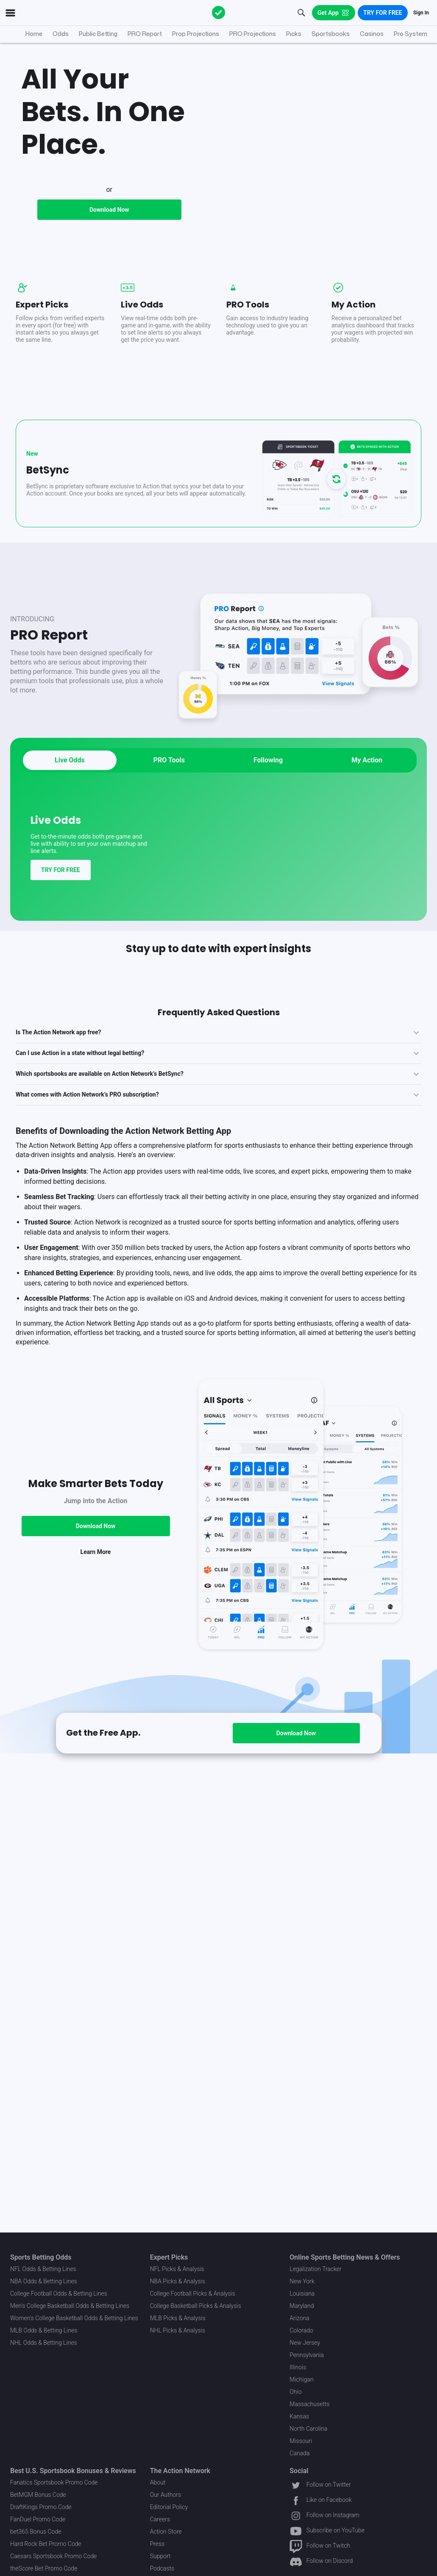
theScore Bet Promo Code (43, 2568)
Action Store (166, 2531)
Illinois (297, 2367)
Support (160, 2556)
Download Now (109, 306)
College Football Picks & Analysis (192, 2293)
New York (302, 2281)
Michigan (301, 2379)
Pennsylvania (306, 2355)
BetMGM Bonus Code (38, 2494)
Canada (299, 2453)
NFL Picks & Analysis (177, 2269)
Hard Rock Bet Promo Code (45, 2543)
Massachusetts (309, 2404)
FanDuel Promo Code (37, 2519)
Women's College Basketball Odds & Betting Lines (74, 2318)
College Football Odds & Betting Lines (58, 2293)
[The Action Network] (218, 12)
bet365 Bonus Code (35, 2531)
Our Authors (165, 2494)
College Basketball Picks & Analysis (195, 2305)
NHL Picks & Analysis (177, 2330)
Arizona (299, 2318)
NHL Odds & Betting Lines (43, 2342)
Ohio (295, 2391)
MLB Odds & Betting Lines (43, 2330)
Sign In (421, 13)
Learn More (96, 1648)
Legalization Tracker (315, 2269)
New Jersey (304, 2342)
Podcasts (162, 2568)
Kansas (299, 2416)
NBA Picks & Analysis (177, 2281)
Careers (160, 2519)
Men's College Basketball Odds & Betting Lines (69, 2305)
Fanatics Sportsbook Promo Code (54, 2482)
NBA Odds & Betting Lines (43, 2281)
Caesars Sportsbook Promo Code (53, 2556)
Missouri (300, 2441)
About (158, 2482)
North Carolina (308, 2428)
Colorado (301, 2330)
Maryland (301, 2305)
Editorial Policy (169, 2507)
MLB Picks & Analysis (178, 2318)
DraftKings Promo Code (41, 2507)
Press (157, 2543)
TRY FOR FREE (60, 966)
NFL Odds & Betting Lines (43, 2269)
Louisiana (302, 2293)
